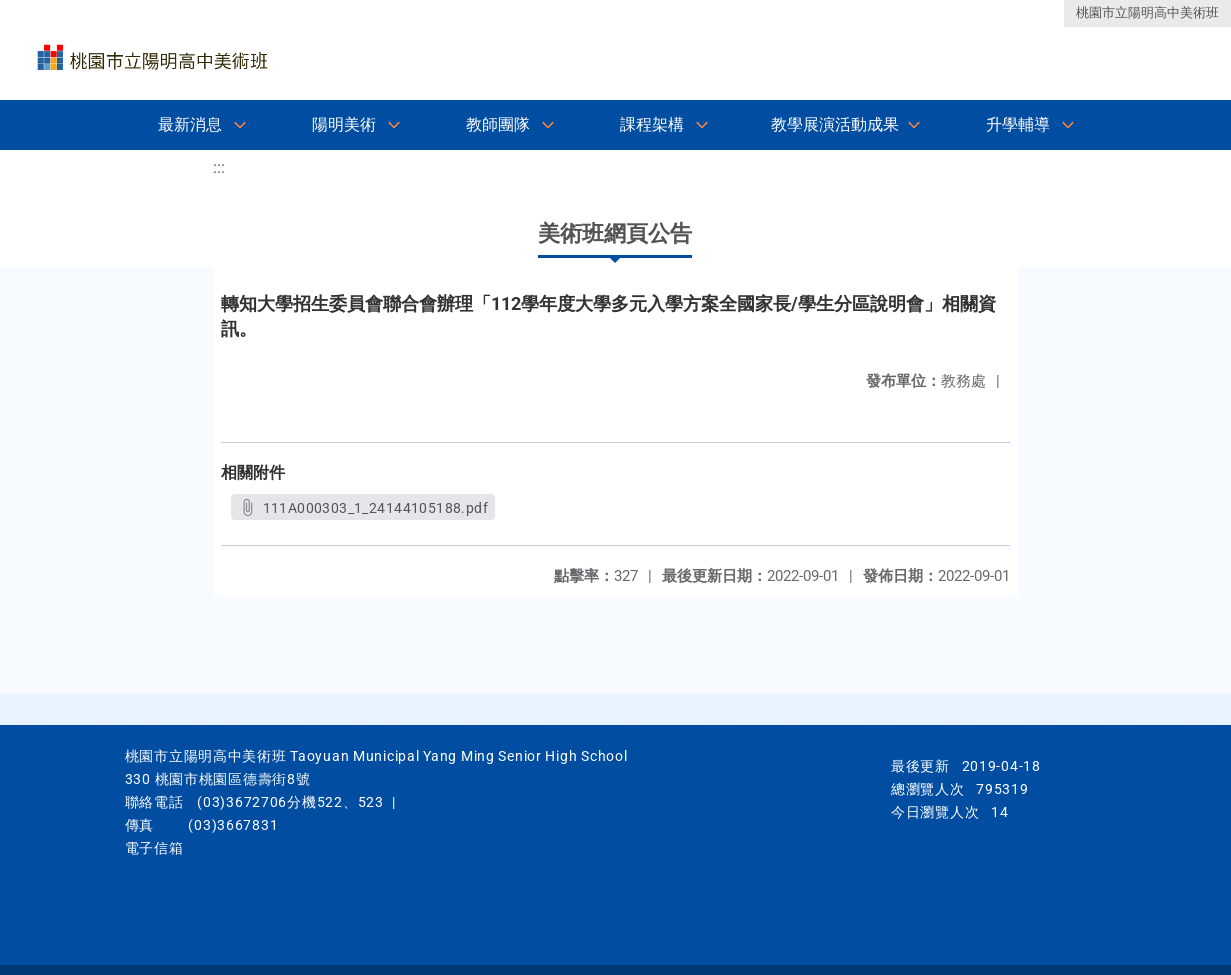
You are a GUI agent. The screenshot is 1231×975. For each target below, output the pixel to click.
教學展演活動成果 (835, 124)
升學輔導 (1018, 124)
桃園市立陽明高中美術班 (1147, 12)
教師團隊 (498, 124)
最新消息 (190, 124)
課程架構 (652, 124)
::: (219, 167)
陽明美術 (344, 124)
